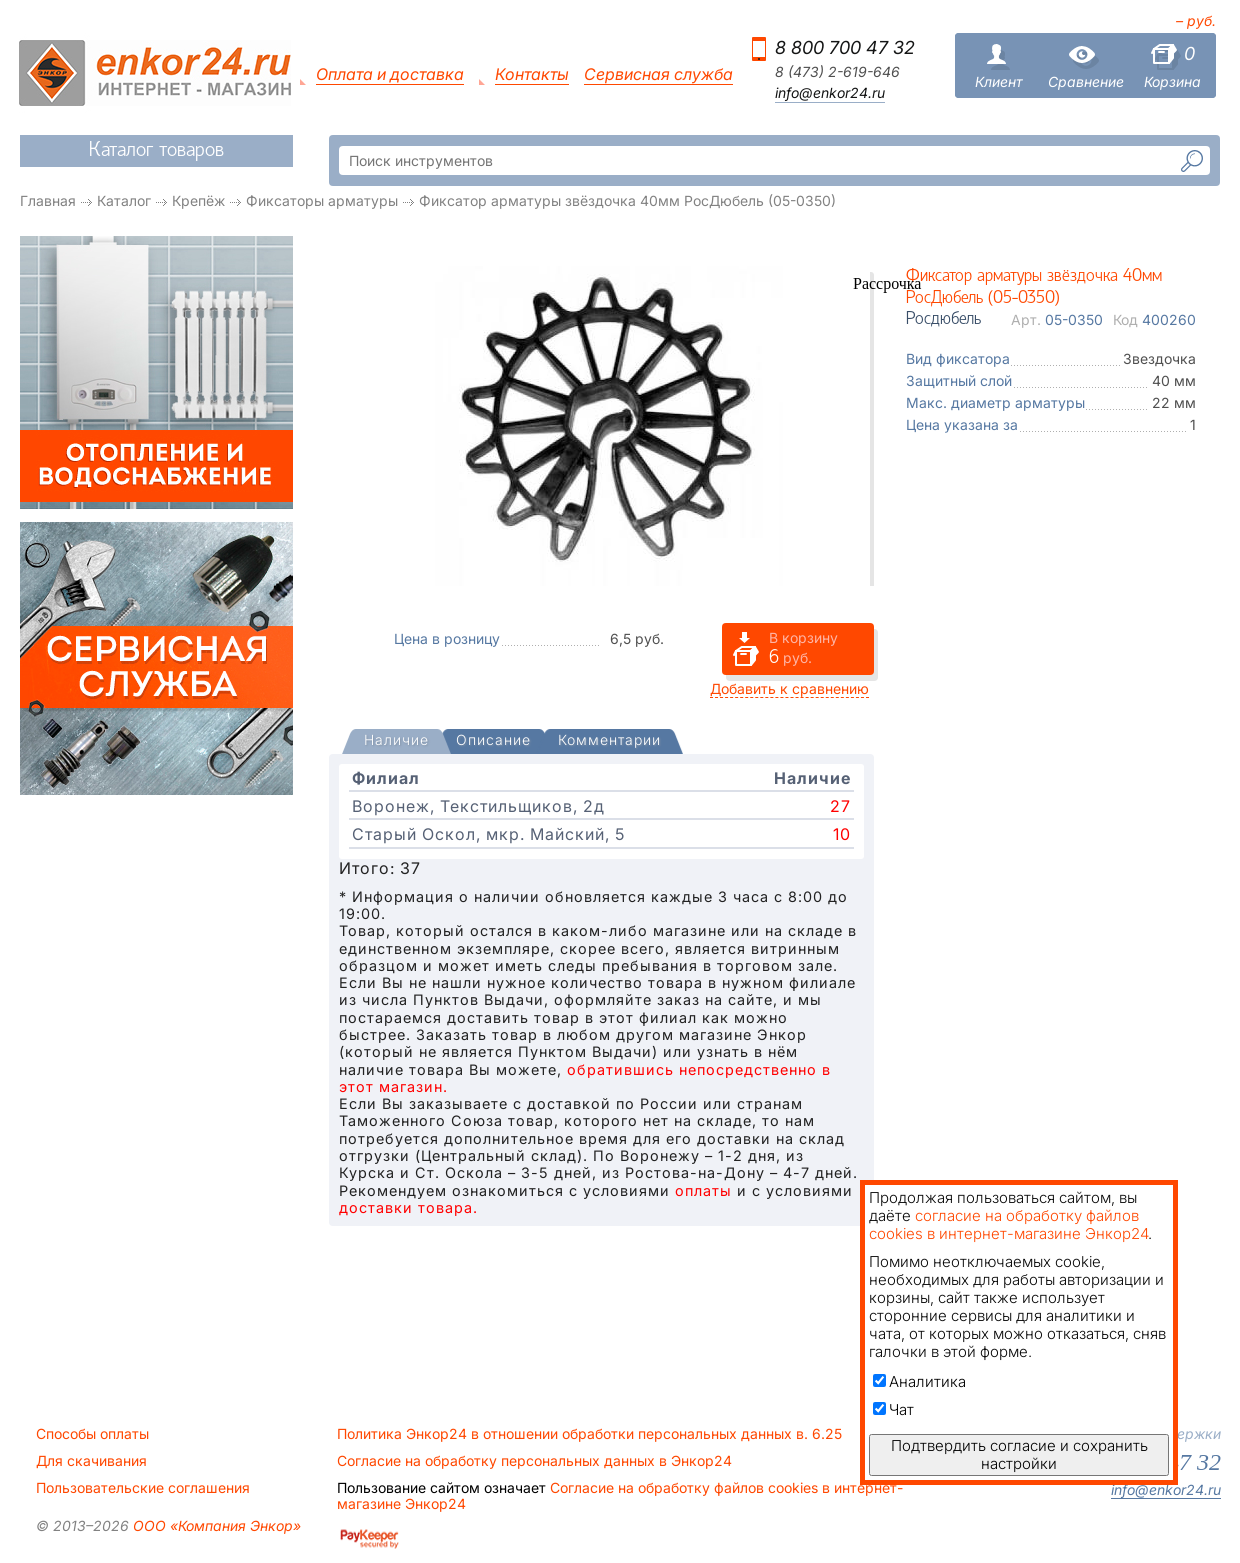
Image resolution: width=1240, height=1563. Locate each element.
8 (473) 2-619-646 (837, 72)
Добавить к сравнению (789, 688)
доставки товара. (408, 1207)
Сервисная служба (658, 74)
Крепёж (198, 200)
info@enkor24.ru (830, 93)
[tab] (396, 742)
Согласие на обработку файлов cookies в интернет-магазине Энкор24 (620, 1496)
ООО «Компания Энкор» (215, 1525)
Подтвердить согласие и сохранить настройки (1019, 1454)
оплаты (703, 1190)
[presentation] (396, 741)
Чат (893, 1409)
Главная (48, 200)
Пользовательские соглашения (143, 1488)
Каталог (124, 200)
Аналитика (919, 1381)
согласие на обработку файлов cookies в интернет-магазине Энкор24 (1008, 1224)
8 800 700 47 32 (845, 47)
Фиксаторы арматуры (322, 200)
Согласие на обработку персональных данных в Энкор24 (534, 1461)
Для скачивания (91, 1461)
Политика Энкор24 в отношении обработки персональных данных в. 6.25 (589, 1434)
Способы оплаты (92, 1434)
